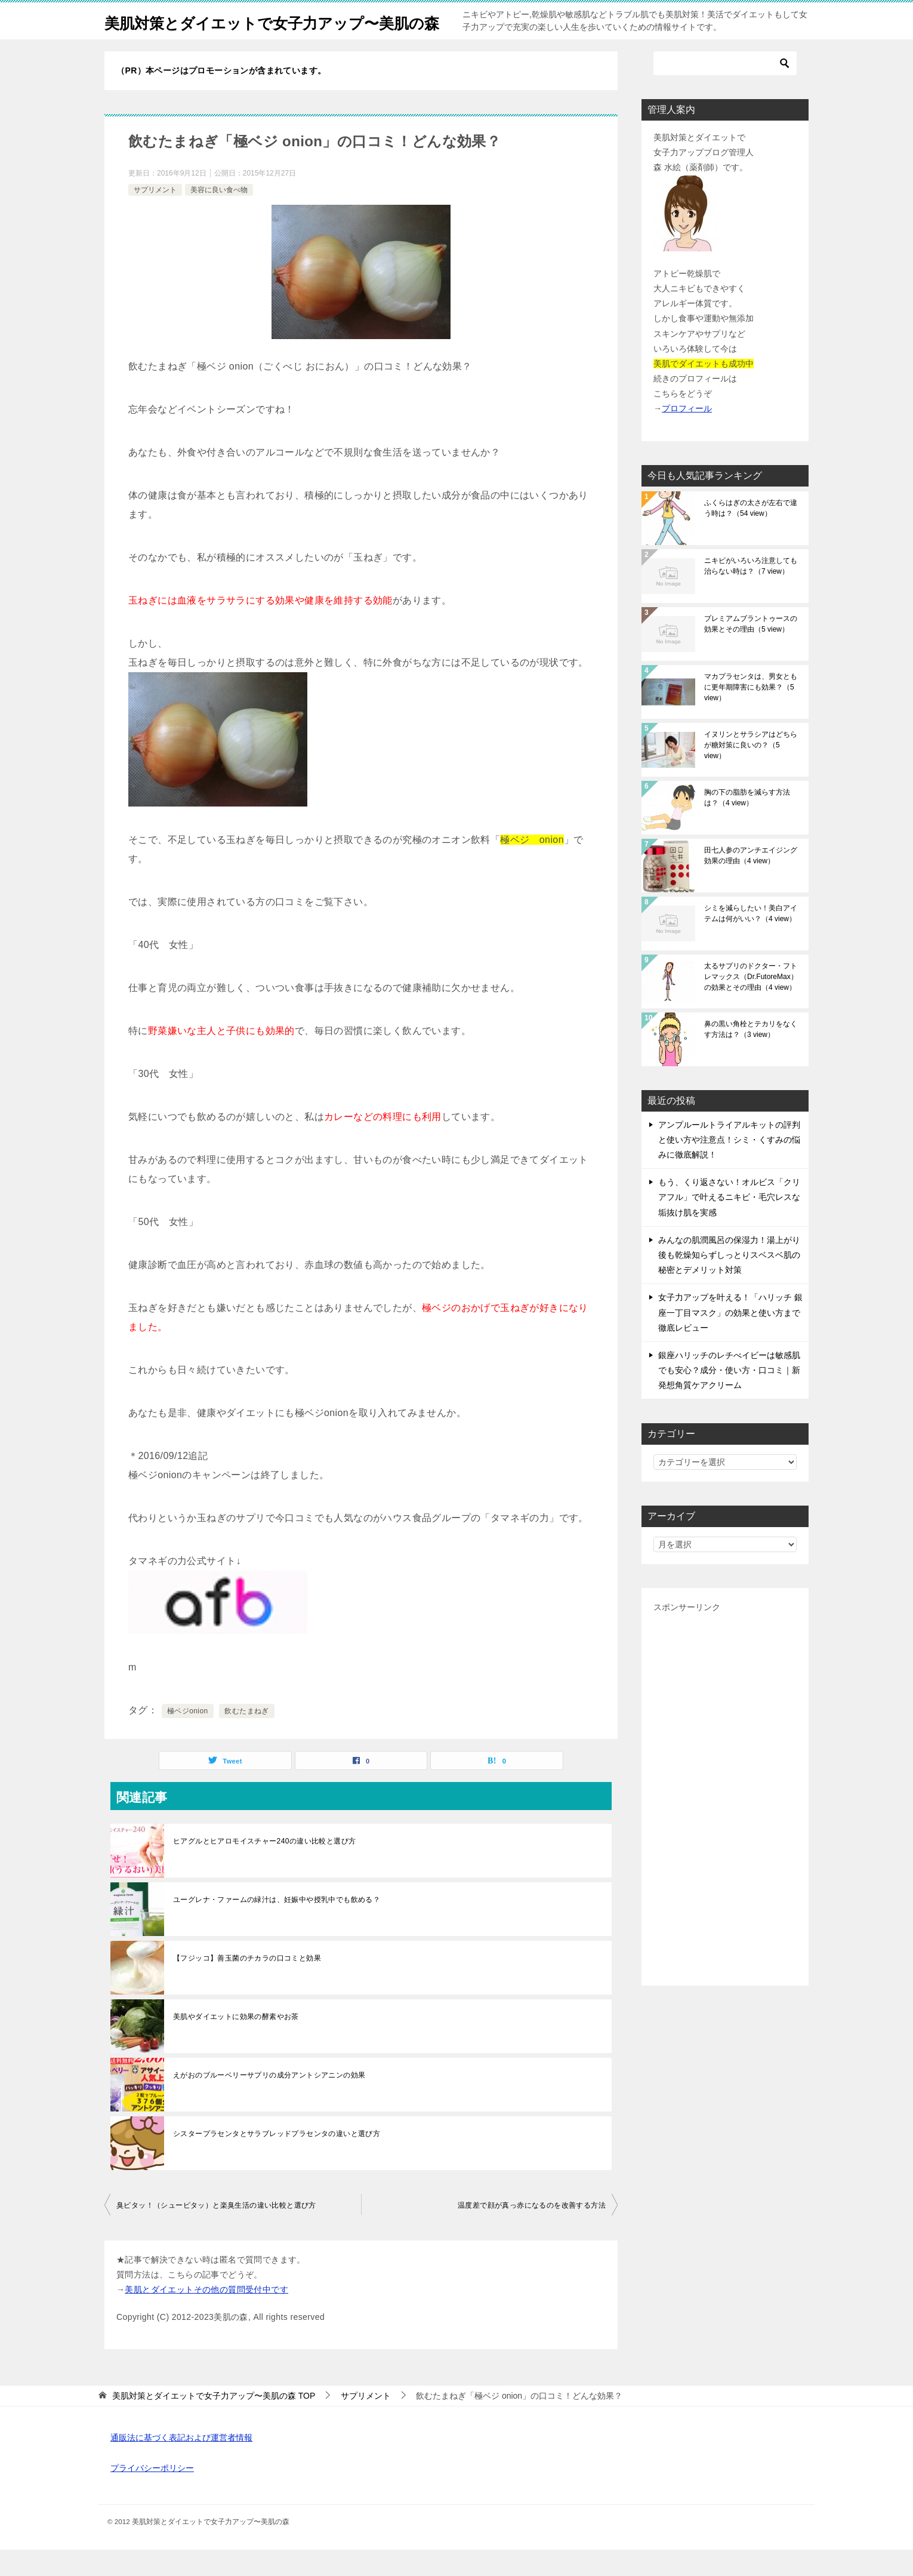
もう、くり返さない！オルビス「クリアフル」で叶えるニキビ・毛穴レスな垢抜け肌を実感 (729, 1223)
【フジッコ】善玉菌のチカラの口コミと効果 (247, 1984)
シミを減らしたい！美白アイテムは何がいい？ (750, 939)
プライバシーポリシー (152, 2494)
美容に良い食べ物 (219, 216)
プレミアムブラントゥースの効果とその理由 (750, 650)
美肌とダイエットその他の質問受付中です (206, 2315)
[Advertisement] (725, 1821)
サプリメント (155, 216)
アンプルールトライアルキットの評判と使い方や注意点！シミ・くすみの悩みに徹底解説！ (729, 1166)
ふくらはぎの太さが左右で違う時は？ (750, 534)
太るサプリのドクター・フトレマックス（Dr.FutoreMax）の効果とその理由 (751, 1003)
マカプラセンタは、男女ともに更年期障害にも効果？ (750, 713)
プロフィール (687, 434)
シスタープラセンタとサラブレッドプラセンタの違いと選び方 (276, 2160)
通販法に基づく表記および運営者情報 (181, 2464)
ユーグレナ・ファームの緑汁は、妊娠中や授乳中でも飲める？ (276, 1926)
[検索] (725, 89)
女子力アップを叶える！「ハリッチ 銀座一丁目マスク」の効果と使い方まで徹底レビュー (730, 1338)
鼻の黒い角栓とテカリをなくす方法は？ (750, 1055)
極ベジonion (187, 1737)
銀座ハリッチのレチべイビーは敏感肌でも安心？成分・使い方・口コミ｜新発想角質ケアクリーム (729, 1396)
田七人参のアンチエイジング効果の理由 (750, 881)
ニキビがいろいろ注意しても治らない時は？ (750, 592)
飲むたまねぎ (246, 1737)
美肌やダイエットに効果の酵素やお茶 (236, 2043)
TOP (213, 2422)
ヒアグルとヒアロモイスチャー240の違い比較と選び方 (264, 1867)
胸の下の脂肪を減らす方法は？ (747, 823)
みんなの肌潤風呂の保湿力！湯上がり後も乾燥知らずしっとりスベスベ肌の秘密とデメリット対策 (729, 1281)
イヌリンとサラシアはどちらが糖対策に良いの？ (750, 771)
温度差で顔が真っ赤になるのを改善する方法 (532, 2231)
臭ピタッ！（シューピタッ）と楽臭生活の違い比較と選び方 (216, 2231)
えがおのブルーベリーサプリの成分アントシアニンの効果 (269, 2101)
